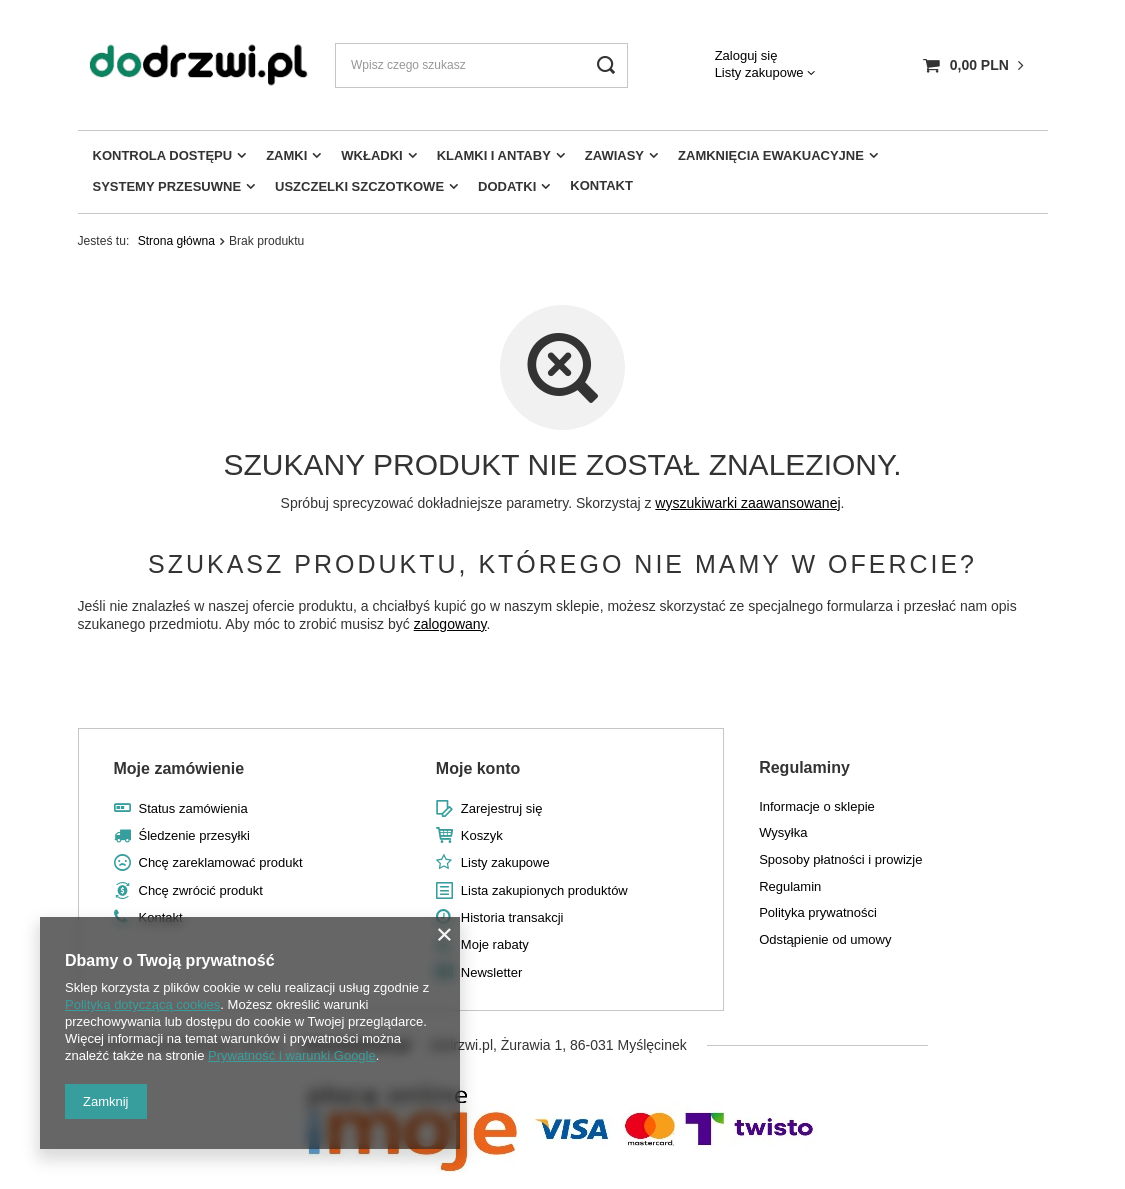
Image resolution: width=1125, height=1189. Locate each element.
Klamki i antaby (494, 155)
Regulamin (790, 886)
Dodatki (507, 186)
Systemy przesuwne (167, 186)
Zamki (286, 155)
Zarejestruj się (502, 808)
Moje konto (478, 768)
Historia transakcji (512, 917)
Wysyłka (783, 832)
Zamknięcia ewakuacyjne (771, 155)
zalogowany (450, 624)
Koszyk (482, 835)
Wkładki (371, 155)
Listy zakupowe (759, 72)
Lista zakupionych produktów (544, 890)
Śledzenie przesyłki (194, 835)
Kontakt (601, 185)
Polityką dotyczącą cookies (142, 1004)
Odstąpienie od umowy (825, 939)
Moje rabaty (495, 944)
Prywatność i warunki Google (292, 1055)
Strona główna (176, 241)
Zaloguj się (746, 55)
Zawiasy (614, 155)
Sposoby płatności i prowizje (840, 859)
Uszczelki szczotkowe (359, 186)
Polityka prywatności (818, 912)
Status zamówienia (193, 808)
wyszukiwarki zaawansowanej (747, 503)
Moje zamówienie (179, 768)
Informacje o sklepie (817, 806)
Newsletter (491, 972)
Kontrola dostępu (163, 155)
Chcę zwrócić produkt (201, 890)
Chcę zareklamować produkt (221, 862)
